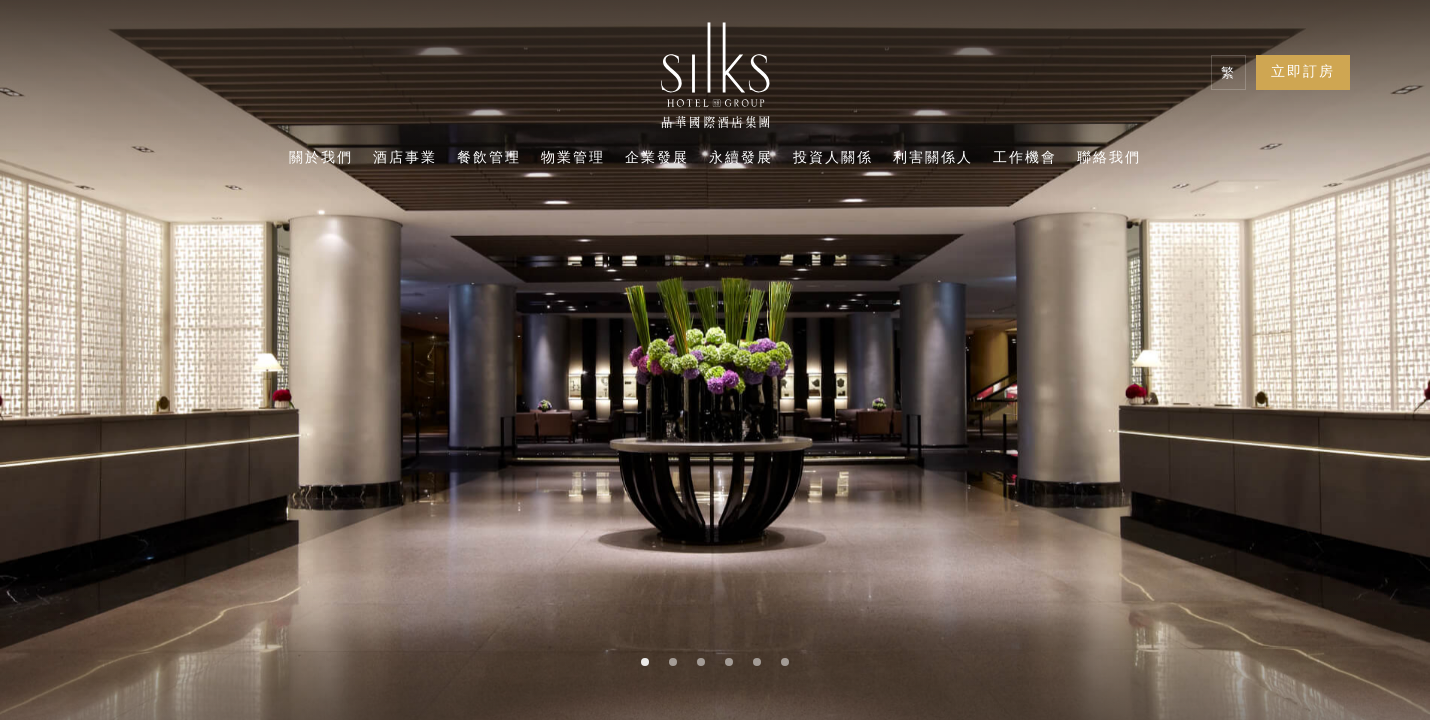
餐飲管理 (489, 159)
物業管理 (573, 159)
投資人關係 (833, 159)
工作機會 (1025, 159)
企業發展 (657, 159)
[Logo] (715, 80)
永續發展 (741, 159)
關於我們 (321, 159)
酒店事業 (405, 159)
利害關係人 (933, 159)
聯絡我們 (1109, 159)
